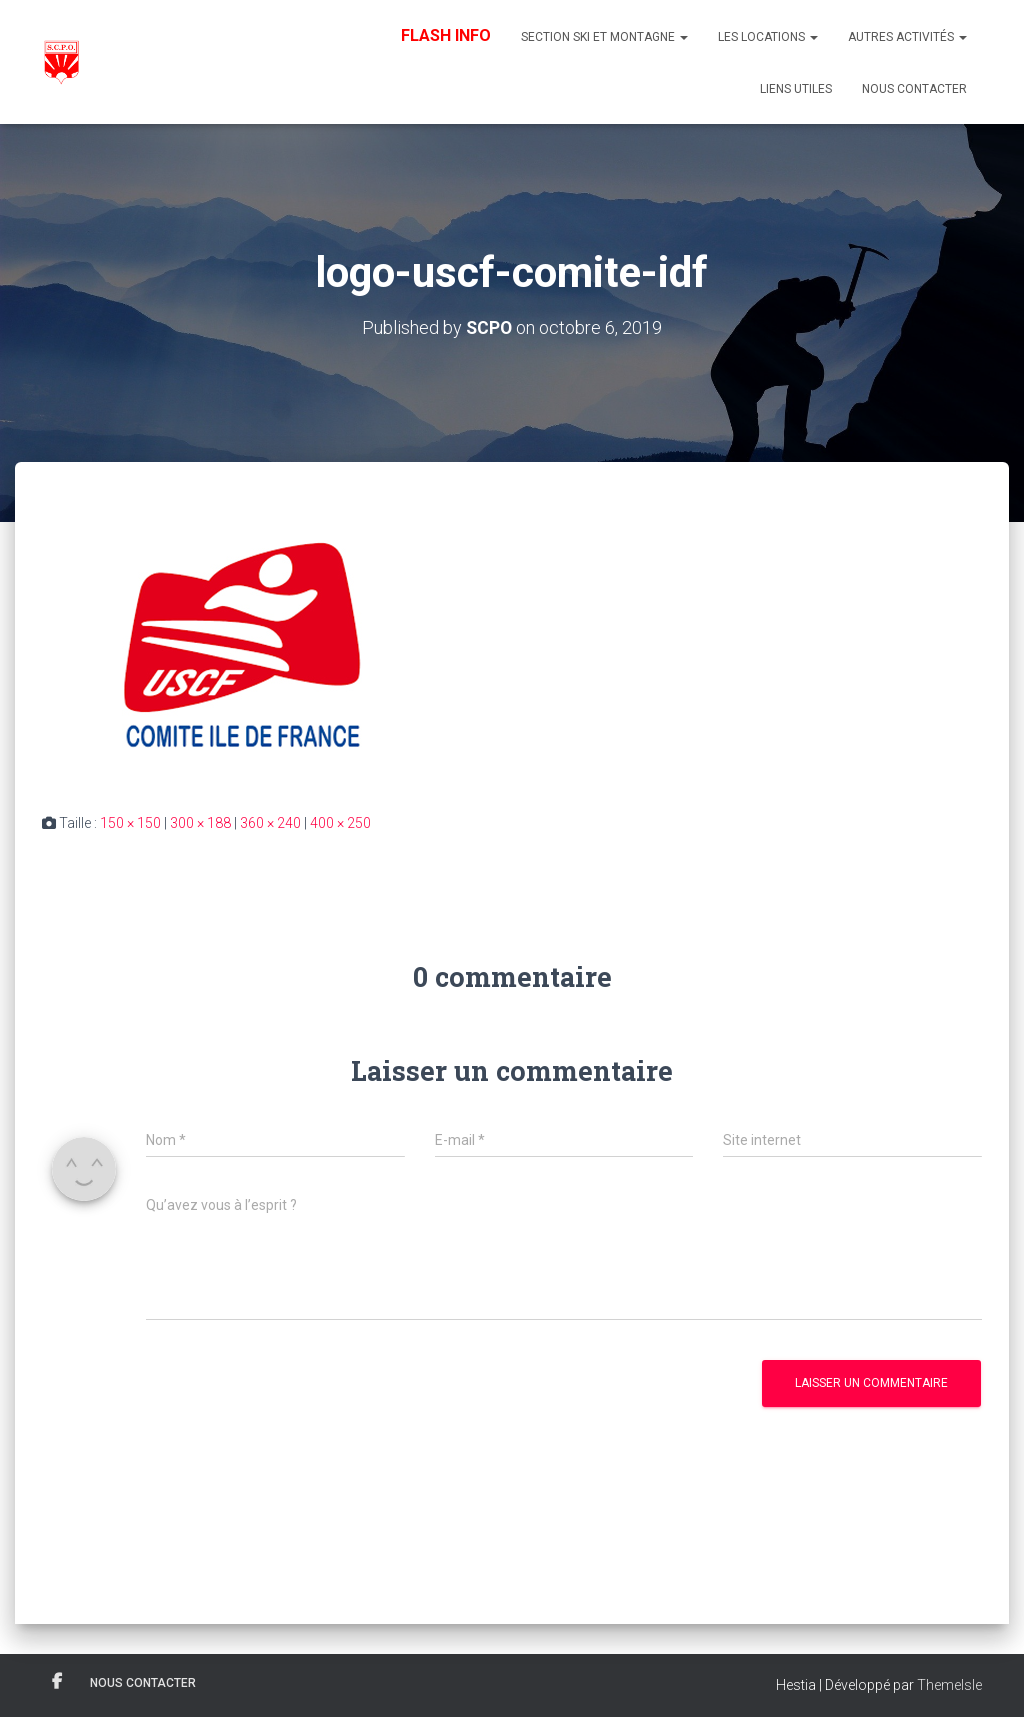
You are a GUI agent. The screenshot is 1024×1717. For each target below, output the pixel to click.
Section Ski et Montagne (604, 37)
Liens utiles (796, 89)
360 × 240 (270, 823)
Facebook (57, 1682)
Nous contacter (914, 89)
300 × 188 (200, 823)
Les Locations (768, 37)
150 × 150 (130, 823)
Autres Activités (907, 37)
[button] (683, 37)
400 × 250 (340, 823)
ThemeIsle (949, 1685)
